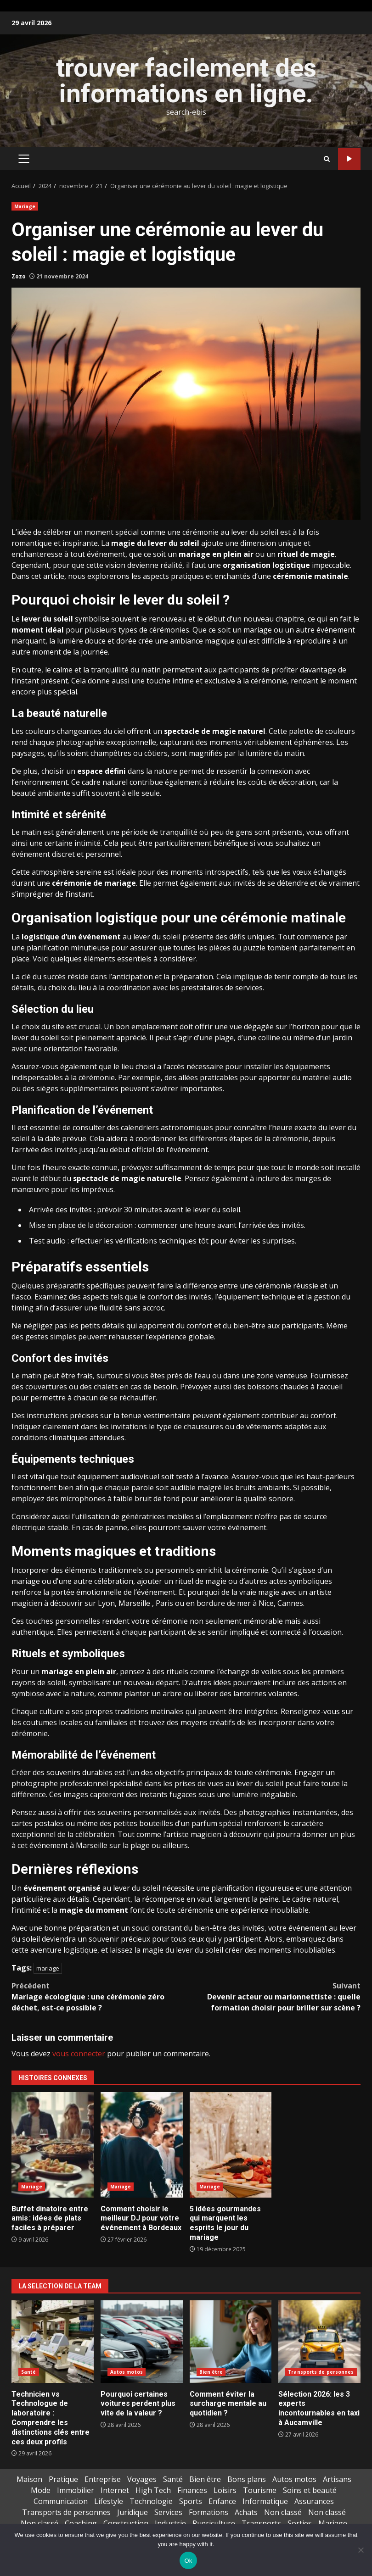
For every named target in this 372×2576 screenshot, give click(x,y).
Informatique (265, 2501)
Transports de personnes (321, 2372)
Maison (29, 2479)
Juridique (132, 2512)
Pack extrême (349, 159)
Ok (188, 2560)
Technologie (151, 2501)
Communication (61, 2501)
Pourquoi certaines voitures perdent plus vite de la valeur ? (142, 2341)
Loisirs (225, 2490)
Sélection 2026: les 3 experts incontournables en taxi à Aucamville (319, 2341)
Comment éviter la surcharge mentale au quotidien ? (231, 2341)
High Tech (153, 2490)
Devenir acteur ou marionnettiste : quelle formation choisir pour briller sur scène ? (273, 1996)
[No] (360, 2549)
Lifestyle (108, 2501)
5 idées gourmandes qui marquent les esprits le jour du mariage (231, 2145)
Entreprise (103, 2479)
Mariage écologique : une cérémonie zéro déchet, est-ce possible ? (98, 1996)
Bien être (211, 2372)
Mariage (24, 206)
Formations (208, 2512)
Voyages (142, 2479)
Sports (190, 2501)
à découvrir (63, 1603)
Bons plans (246, 2479)
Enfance (222, 2501)
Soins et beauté (310, 2490)
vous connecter (78, 2054)
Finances (192, 2490)
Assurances (314, 2501)
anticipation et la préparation (162, 977)
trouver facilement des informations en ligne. (186, 81)
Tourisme (259, 2490)
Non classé (283, 2512)
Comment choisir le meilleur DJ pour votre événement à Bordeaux (142, 2145)
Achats (246, 2512)
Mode (41, 2490)
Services (168, 2512)
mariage (47, 1968)
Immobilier (75, 2490)
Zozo (18, 276)
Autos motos (126, 2372)
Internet (115, 2490)
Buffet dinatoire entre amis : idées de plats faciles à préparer (52, 2145)
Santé (28, 2372)
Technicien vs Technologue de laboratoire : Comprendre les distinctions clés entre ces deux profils (52, 2341)
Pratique (63, 2479)
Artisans (337, 2479)
